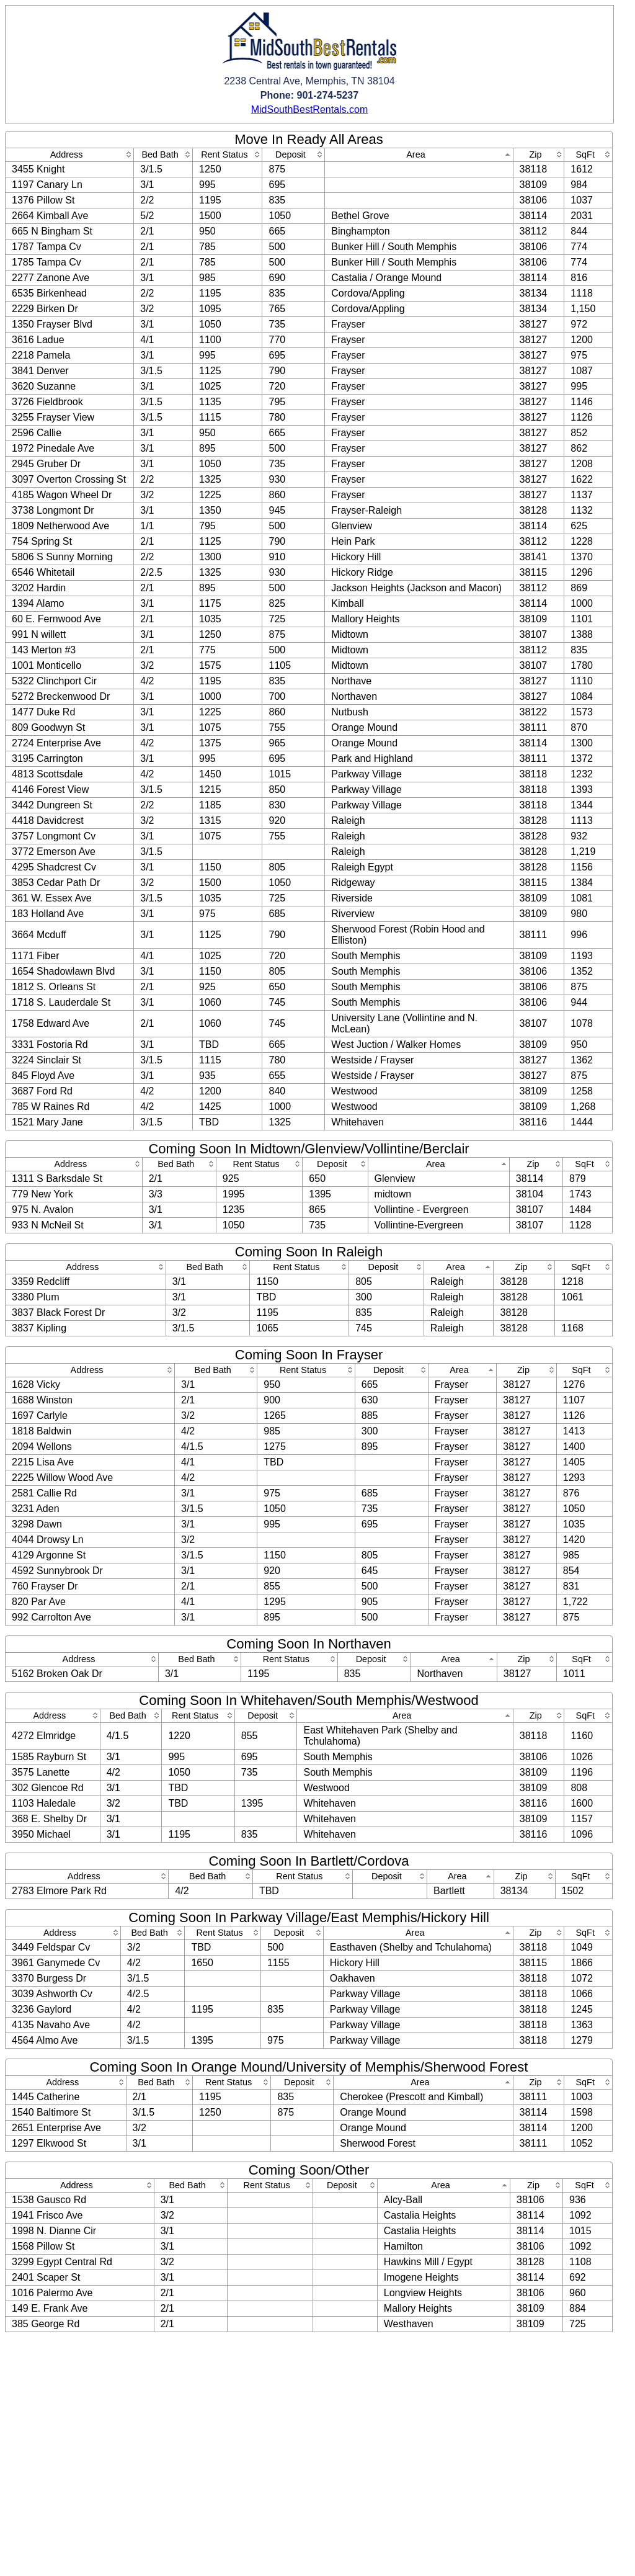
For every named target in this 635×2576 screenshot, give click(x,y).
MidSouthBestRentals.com (309, 109)
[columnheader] (70, 155)
